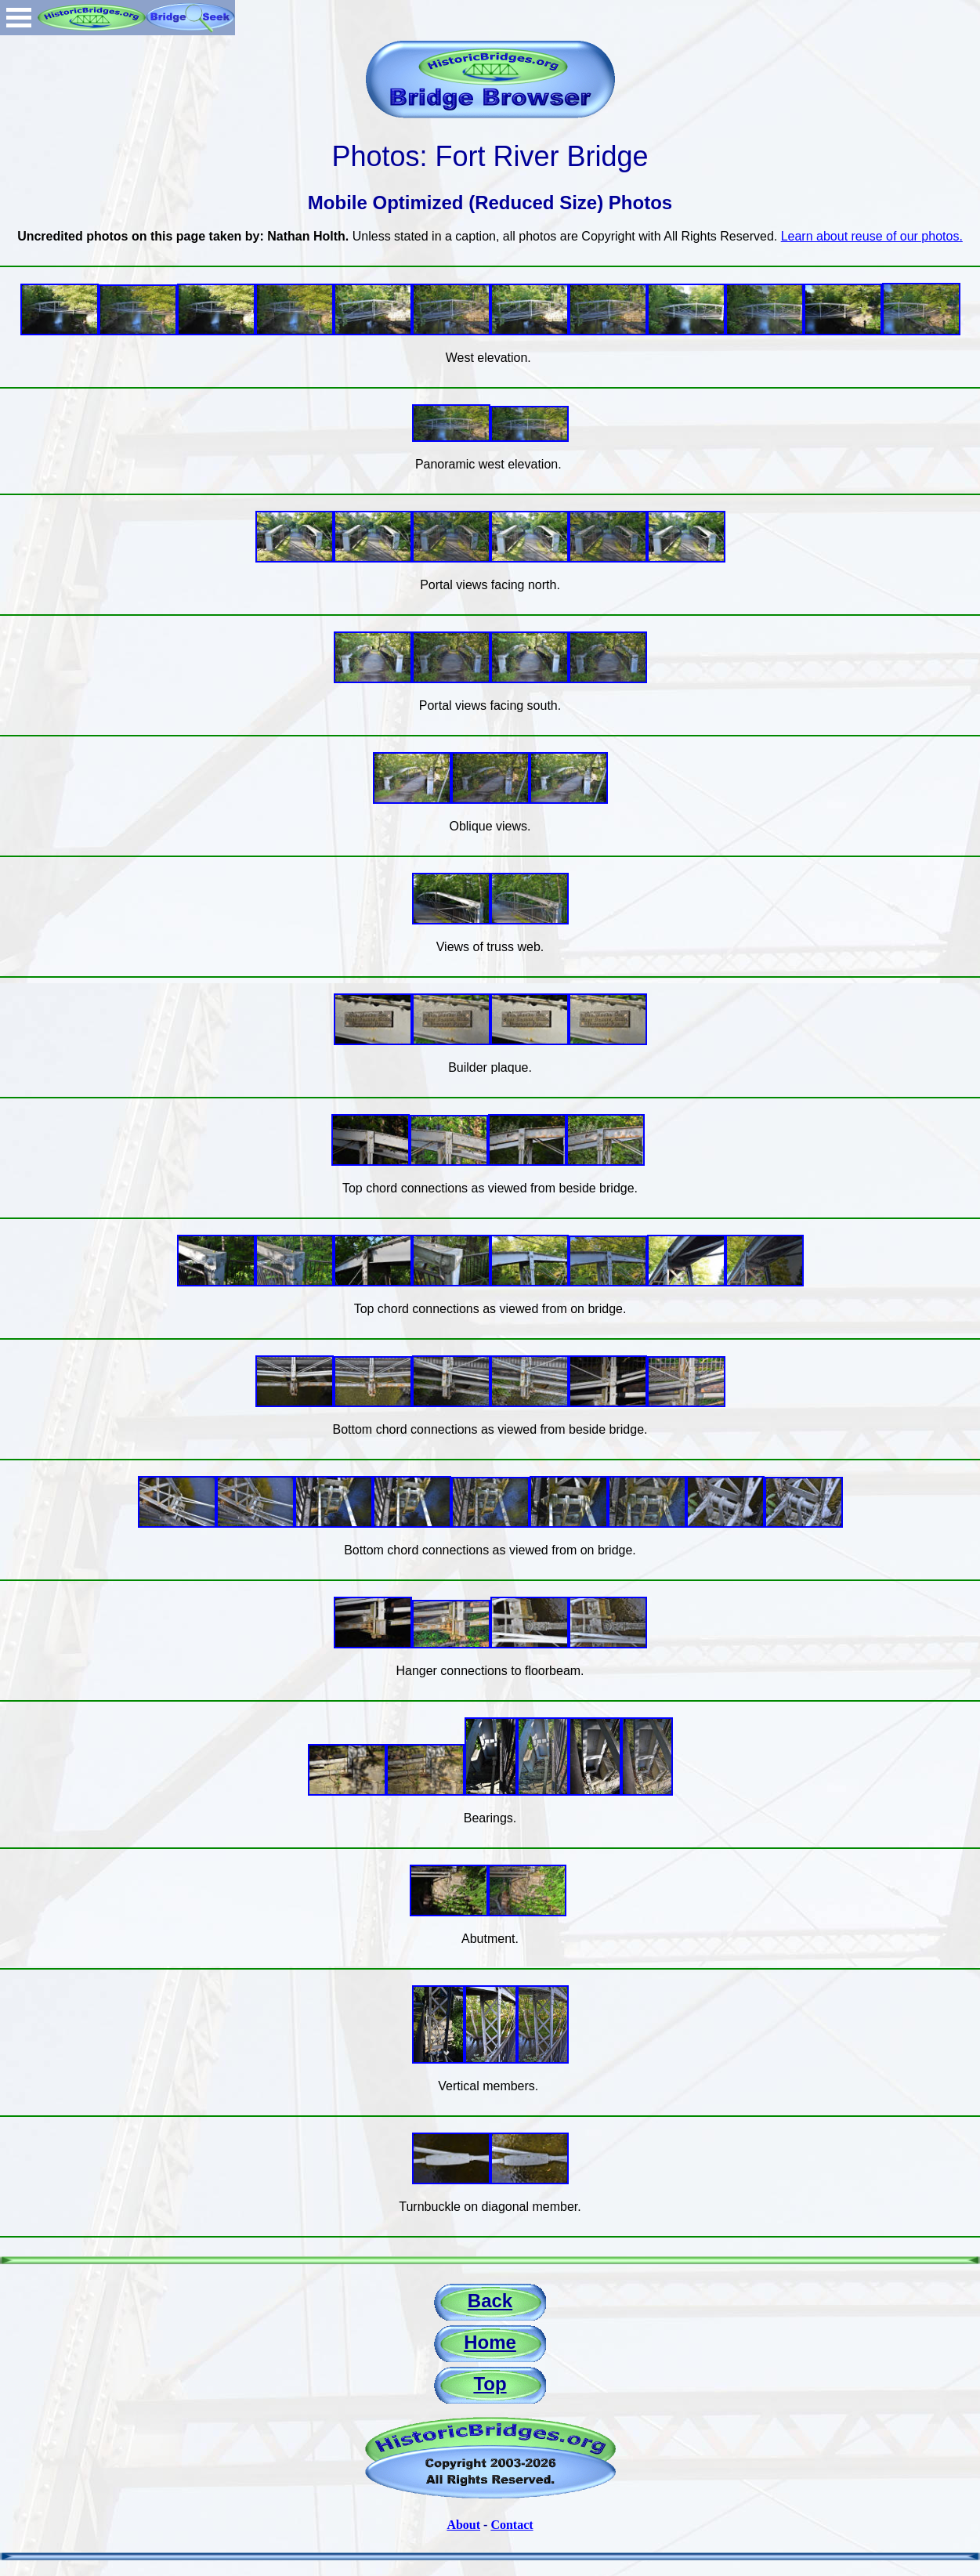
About (463, 2524)
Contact (511, 2524)
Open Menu (19, 17)
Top (489, 2383)
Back (490, 2300)
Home (490, 2342)
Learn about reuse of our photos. (872, 236)
